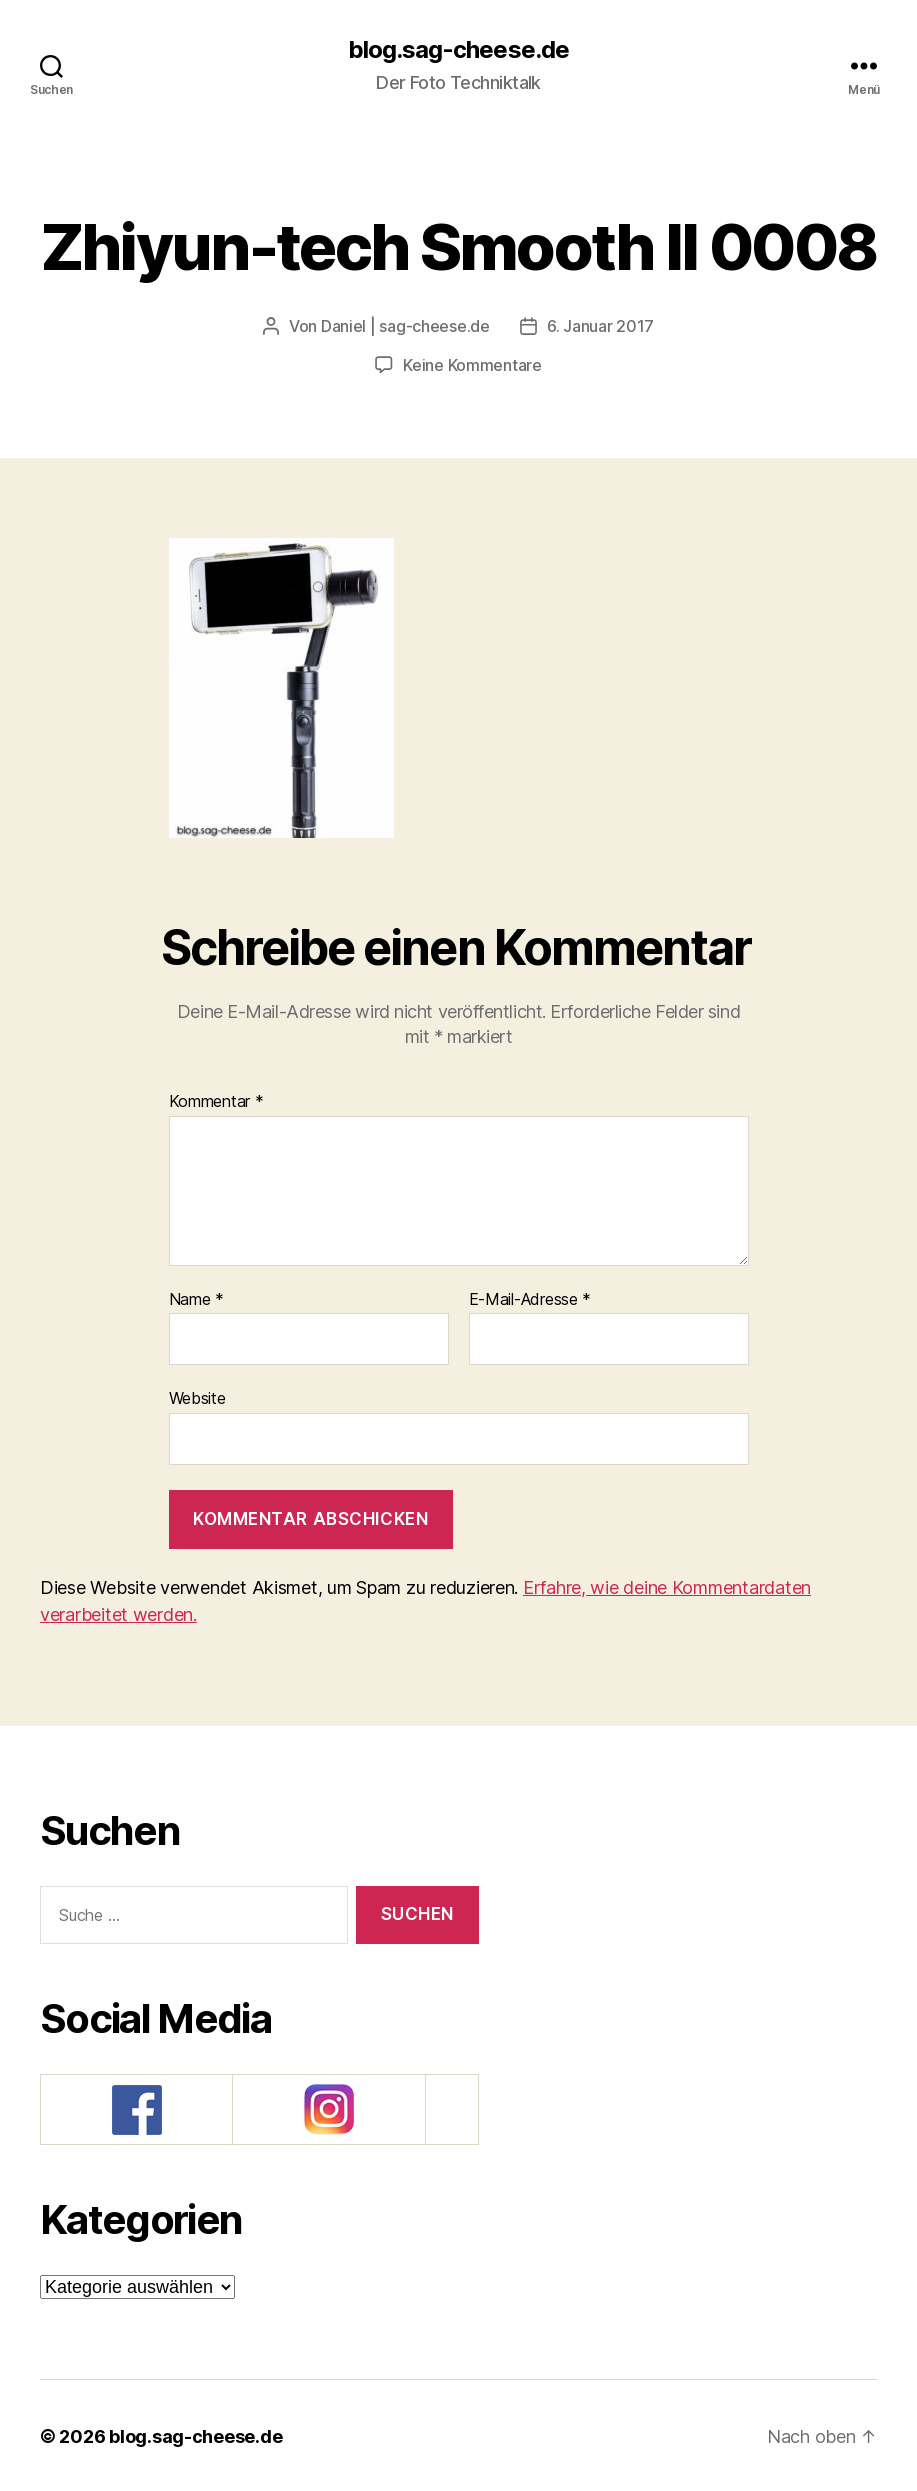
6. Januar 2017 (600, 326)
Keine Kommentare (472, 364)
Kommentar (216, 1100)
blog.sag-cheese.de (458, 50)
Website (197, 1396)
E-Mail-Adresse (530, 1298)
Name (196, 1298)
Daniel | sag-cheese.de (405, 326)
